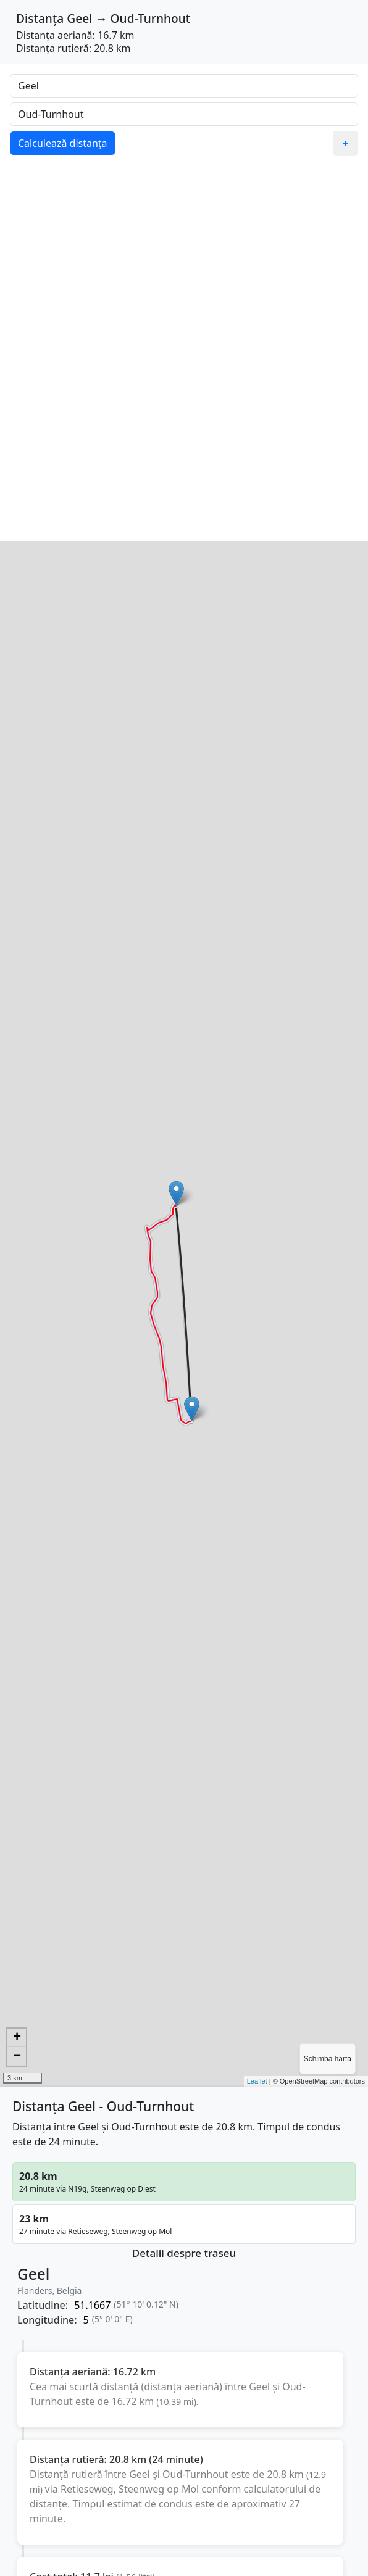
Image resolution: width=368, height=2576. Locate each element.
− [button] (17, 2056)
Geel (79, 18)
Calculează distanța (62, 143)
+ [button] (17, 2038)
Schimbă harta (327, 2059)
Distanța (40, 18)
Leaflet (257, 2081)
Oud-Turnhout (151, 18)
